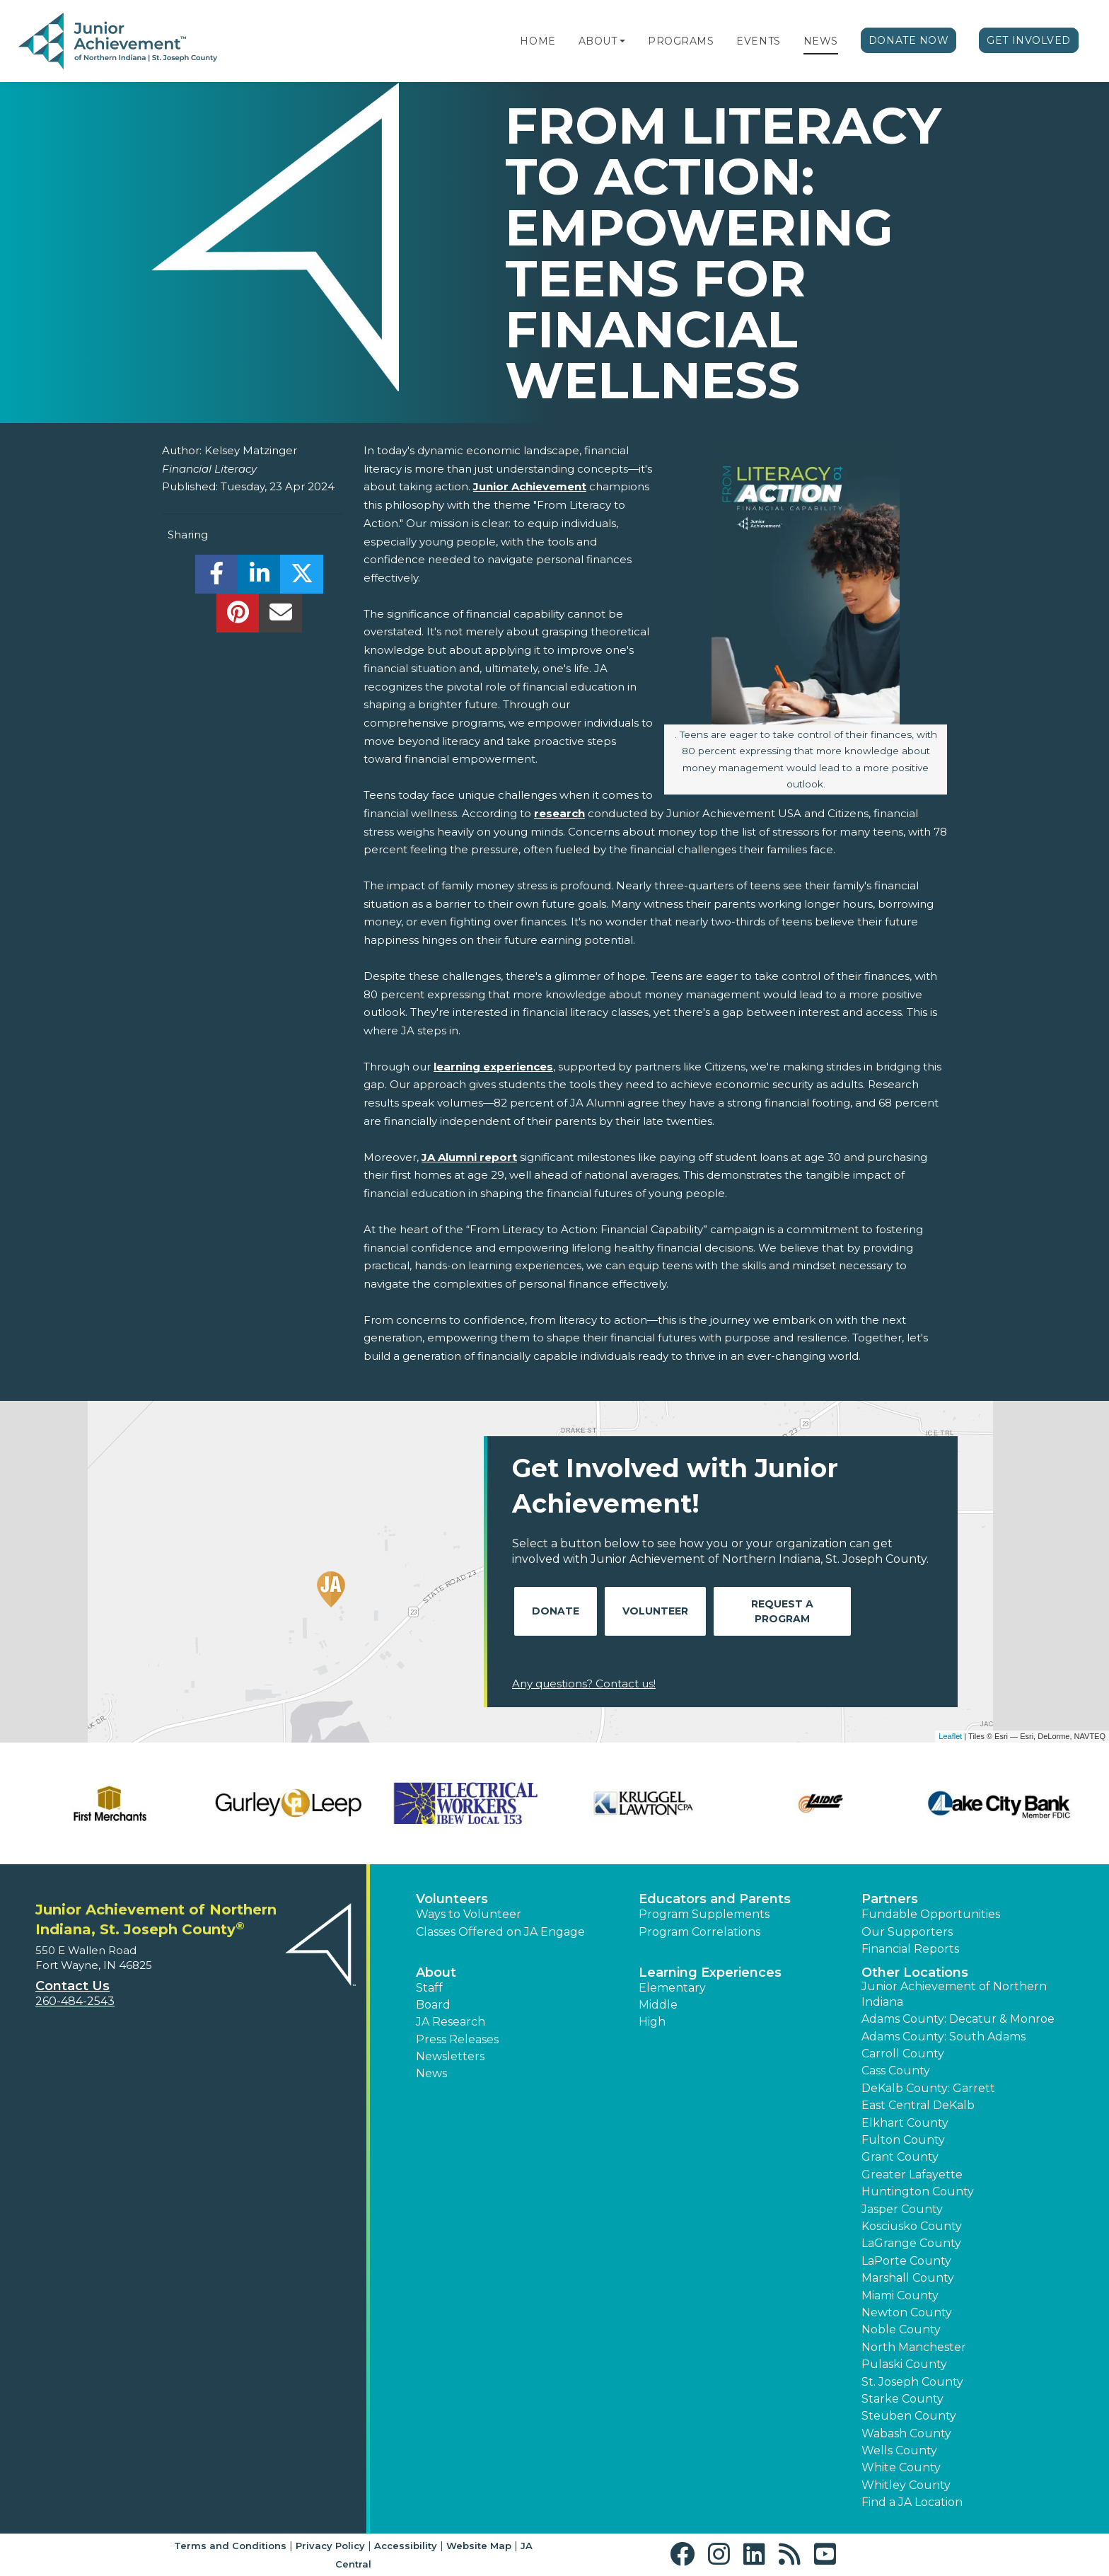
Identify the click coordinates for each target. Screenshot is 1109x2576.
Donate (555, 1611)
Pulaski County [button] (904, 2364)
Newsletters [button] (450, 2056)
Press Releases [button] (457, 2039)
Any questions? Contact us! (584, 1683)
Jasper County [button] (902, 2209)
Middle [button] (658, 2004)
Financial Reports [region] (910, 1949)
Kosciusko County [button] (911, 2226)
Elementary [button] (672, 1987)
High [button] (652, 2021)
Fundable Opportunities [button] (930, 1914)
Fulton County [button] (903, 2140)
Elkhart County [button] (904, 2123)
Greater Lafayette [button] (912, 2174)
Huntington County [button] (917, 2191)
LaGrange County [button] (911, 2243)
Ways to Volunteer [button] (468, 1914)
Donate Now (909, 40)
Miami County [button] (900, 2295)
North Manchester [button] (913, 2347)
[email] (280, 616)
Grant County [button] (900, 2157)
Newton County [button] (906, 2312)
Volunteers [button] (452, 1899)
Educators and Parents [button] (715, 1899)
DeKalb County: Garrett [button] (928, 2088)
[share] (216, 577)
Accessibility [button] (405, 2545)
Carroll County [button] (902, 2053)
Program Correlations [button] (699, 1932)
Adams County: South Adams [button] (943, 2036)
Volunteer (655, 1611)
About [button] (436, 1972)
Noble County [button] (901, 2329)
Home (537, 41)
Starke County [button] (902, 2398)
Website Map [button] (478, 2545)
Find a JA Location (912, 2502)
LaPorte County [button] (906, 2261)
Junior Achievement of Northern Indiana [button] (954, 1994)
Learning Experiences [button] (710, 1972)
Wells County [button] (899, 2450)
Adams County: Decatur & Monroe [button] (958, 2019)
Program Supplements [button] (704, 1914)
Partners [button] (889, 1899)
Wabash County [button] (906, 2433)
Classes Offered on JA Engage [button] (500, 1932)
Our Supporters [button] (907, 1932)
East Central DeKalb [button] (918, 2105)
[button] (622, 41)
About (598, 41)
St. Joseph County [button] (912, 2382)
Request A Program (782, 1611)
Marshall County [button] (907, 2278)
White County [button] (901, 2467)
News (820, 41)
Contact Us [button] (72, 1986)
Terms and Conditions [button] (230, 2545)
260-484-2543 (75, 2001)
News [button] (431, 2073)
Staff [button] (429, 1987)
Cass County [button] (895, 2070)
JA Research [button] (450, 2021)
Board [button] (433, 2004)
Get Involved (1029, 40)
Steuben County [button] (908, 2415)
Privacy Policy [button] (330, 2545)
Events (758, 41)
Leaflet (950, 1736)
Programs (681, 41)
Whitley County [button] (906, 2485)
